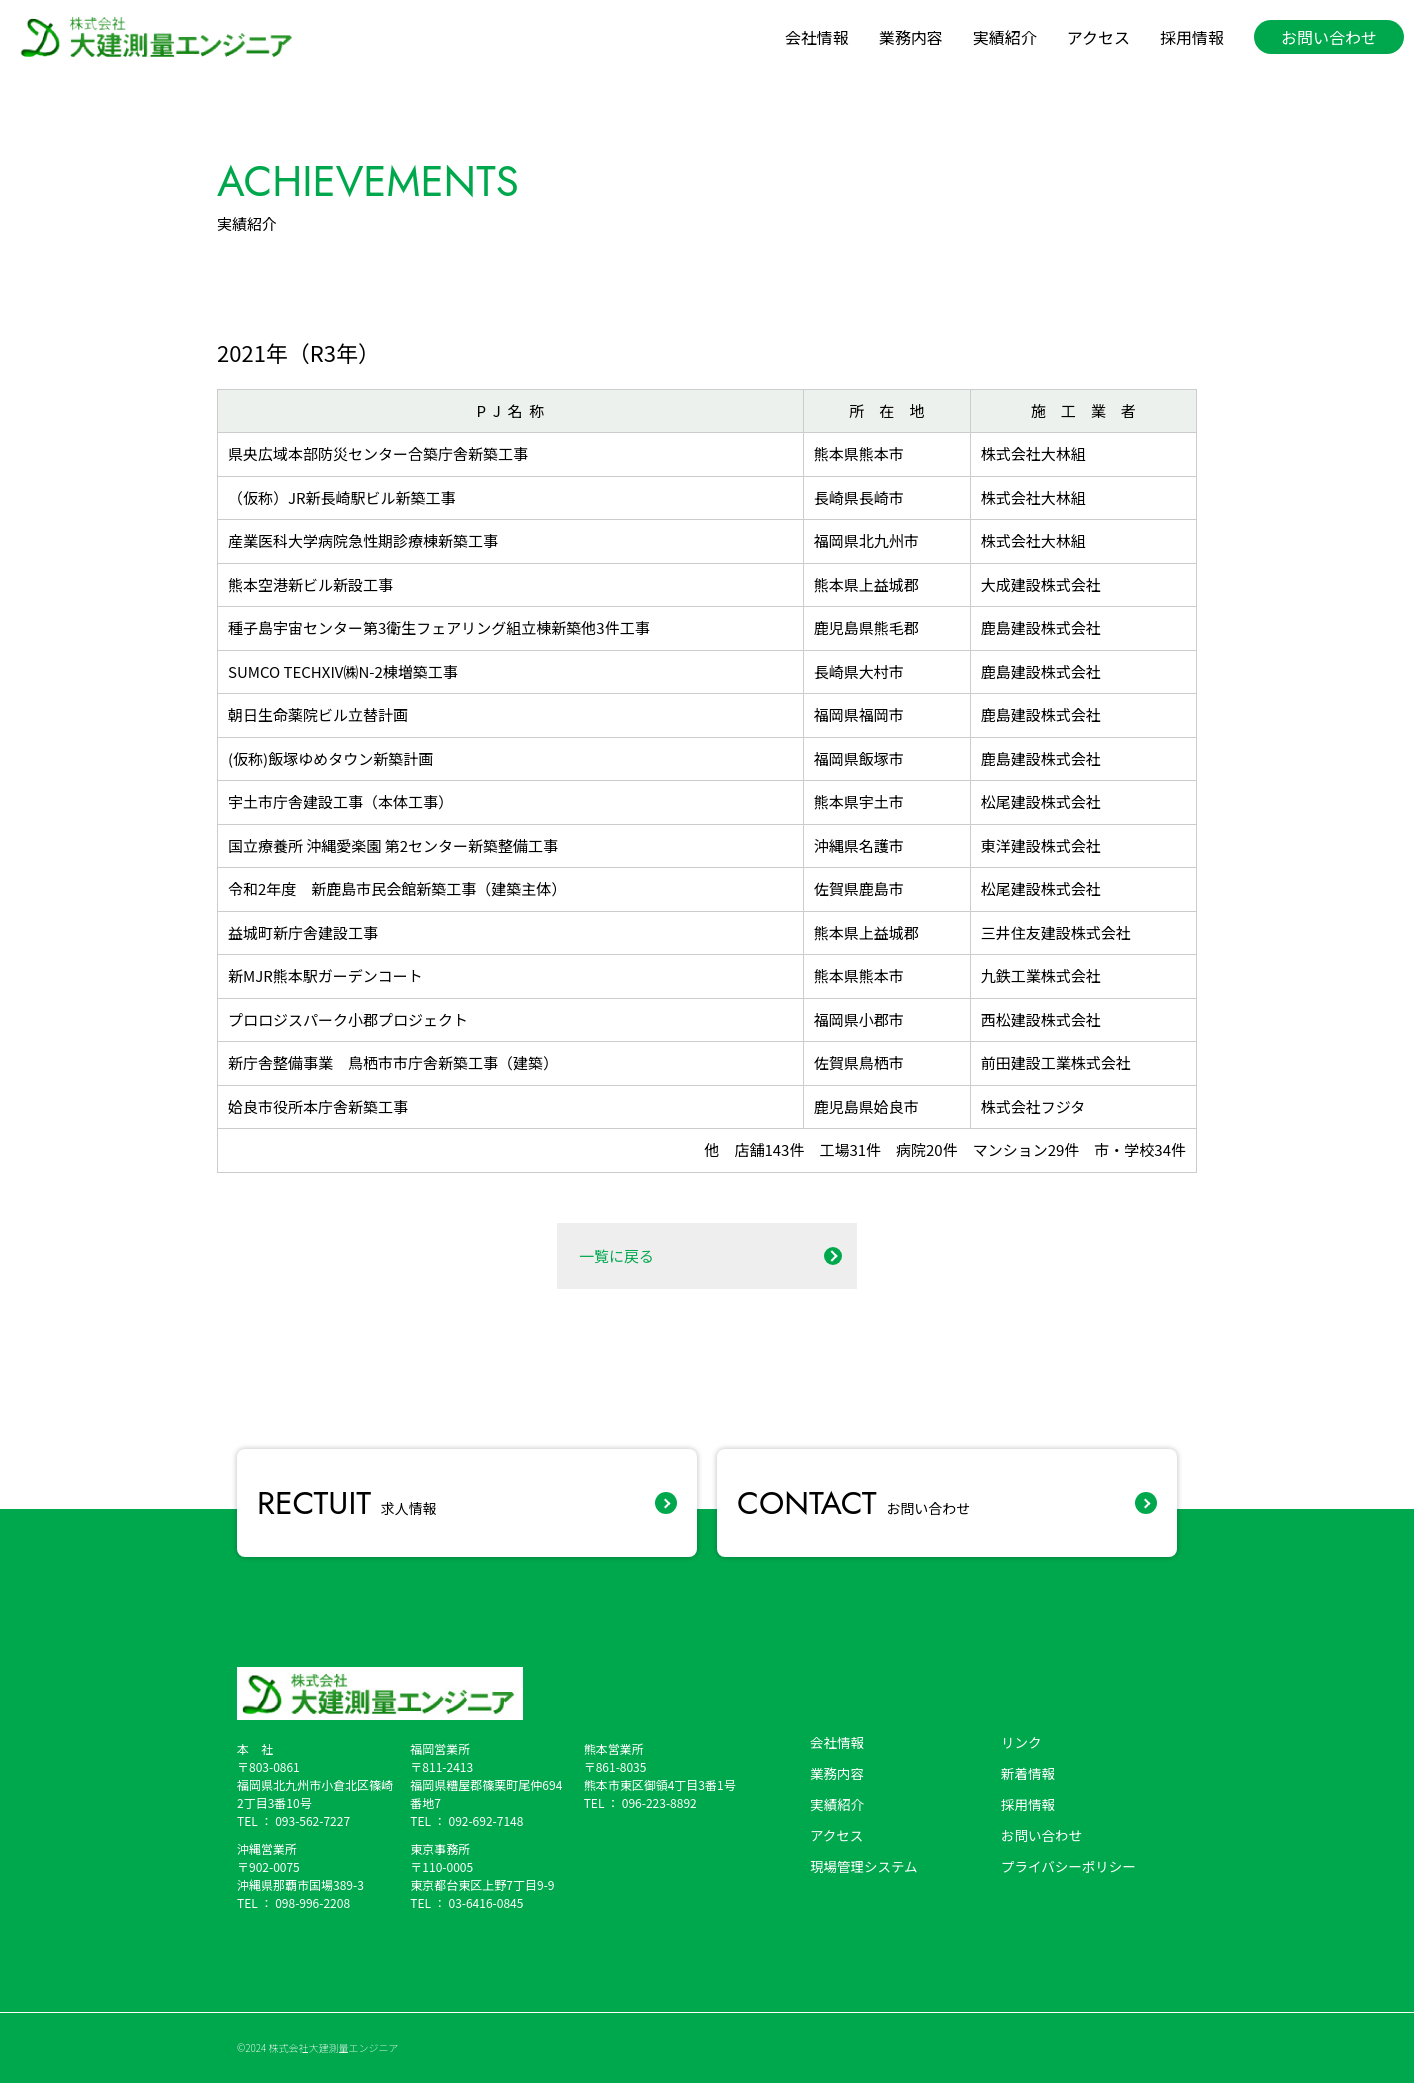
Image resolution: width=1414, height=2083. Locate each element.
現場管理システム (864, 1866)
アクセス (1098, 37)
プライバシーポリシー (1068, 1866)
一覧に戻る (616, 1255)
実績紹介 (1005, 37)
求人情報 (347, 1503)
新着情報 (1028, 1773)
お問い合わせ (853, 1503)
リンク (1021, 1742)
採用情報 (1192, 37)
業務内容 (911, 37)
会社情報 (817, 37)
